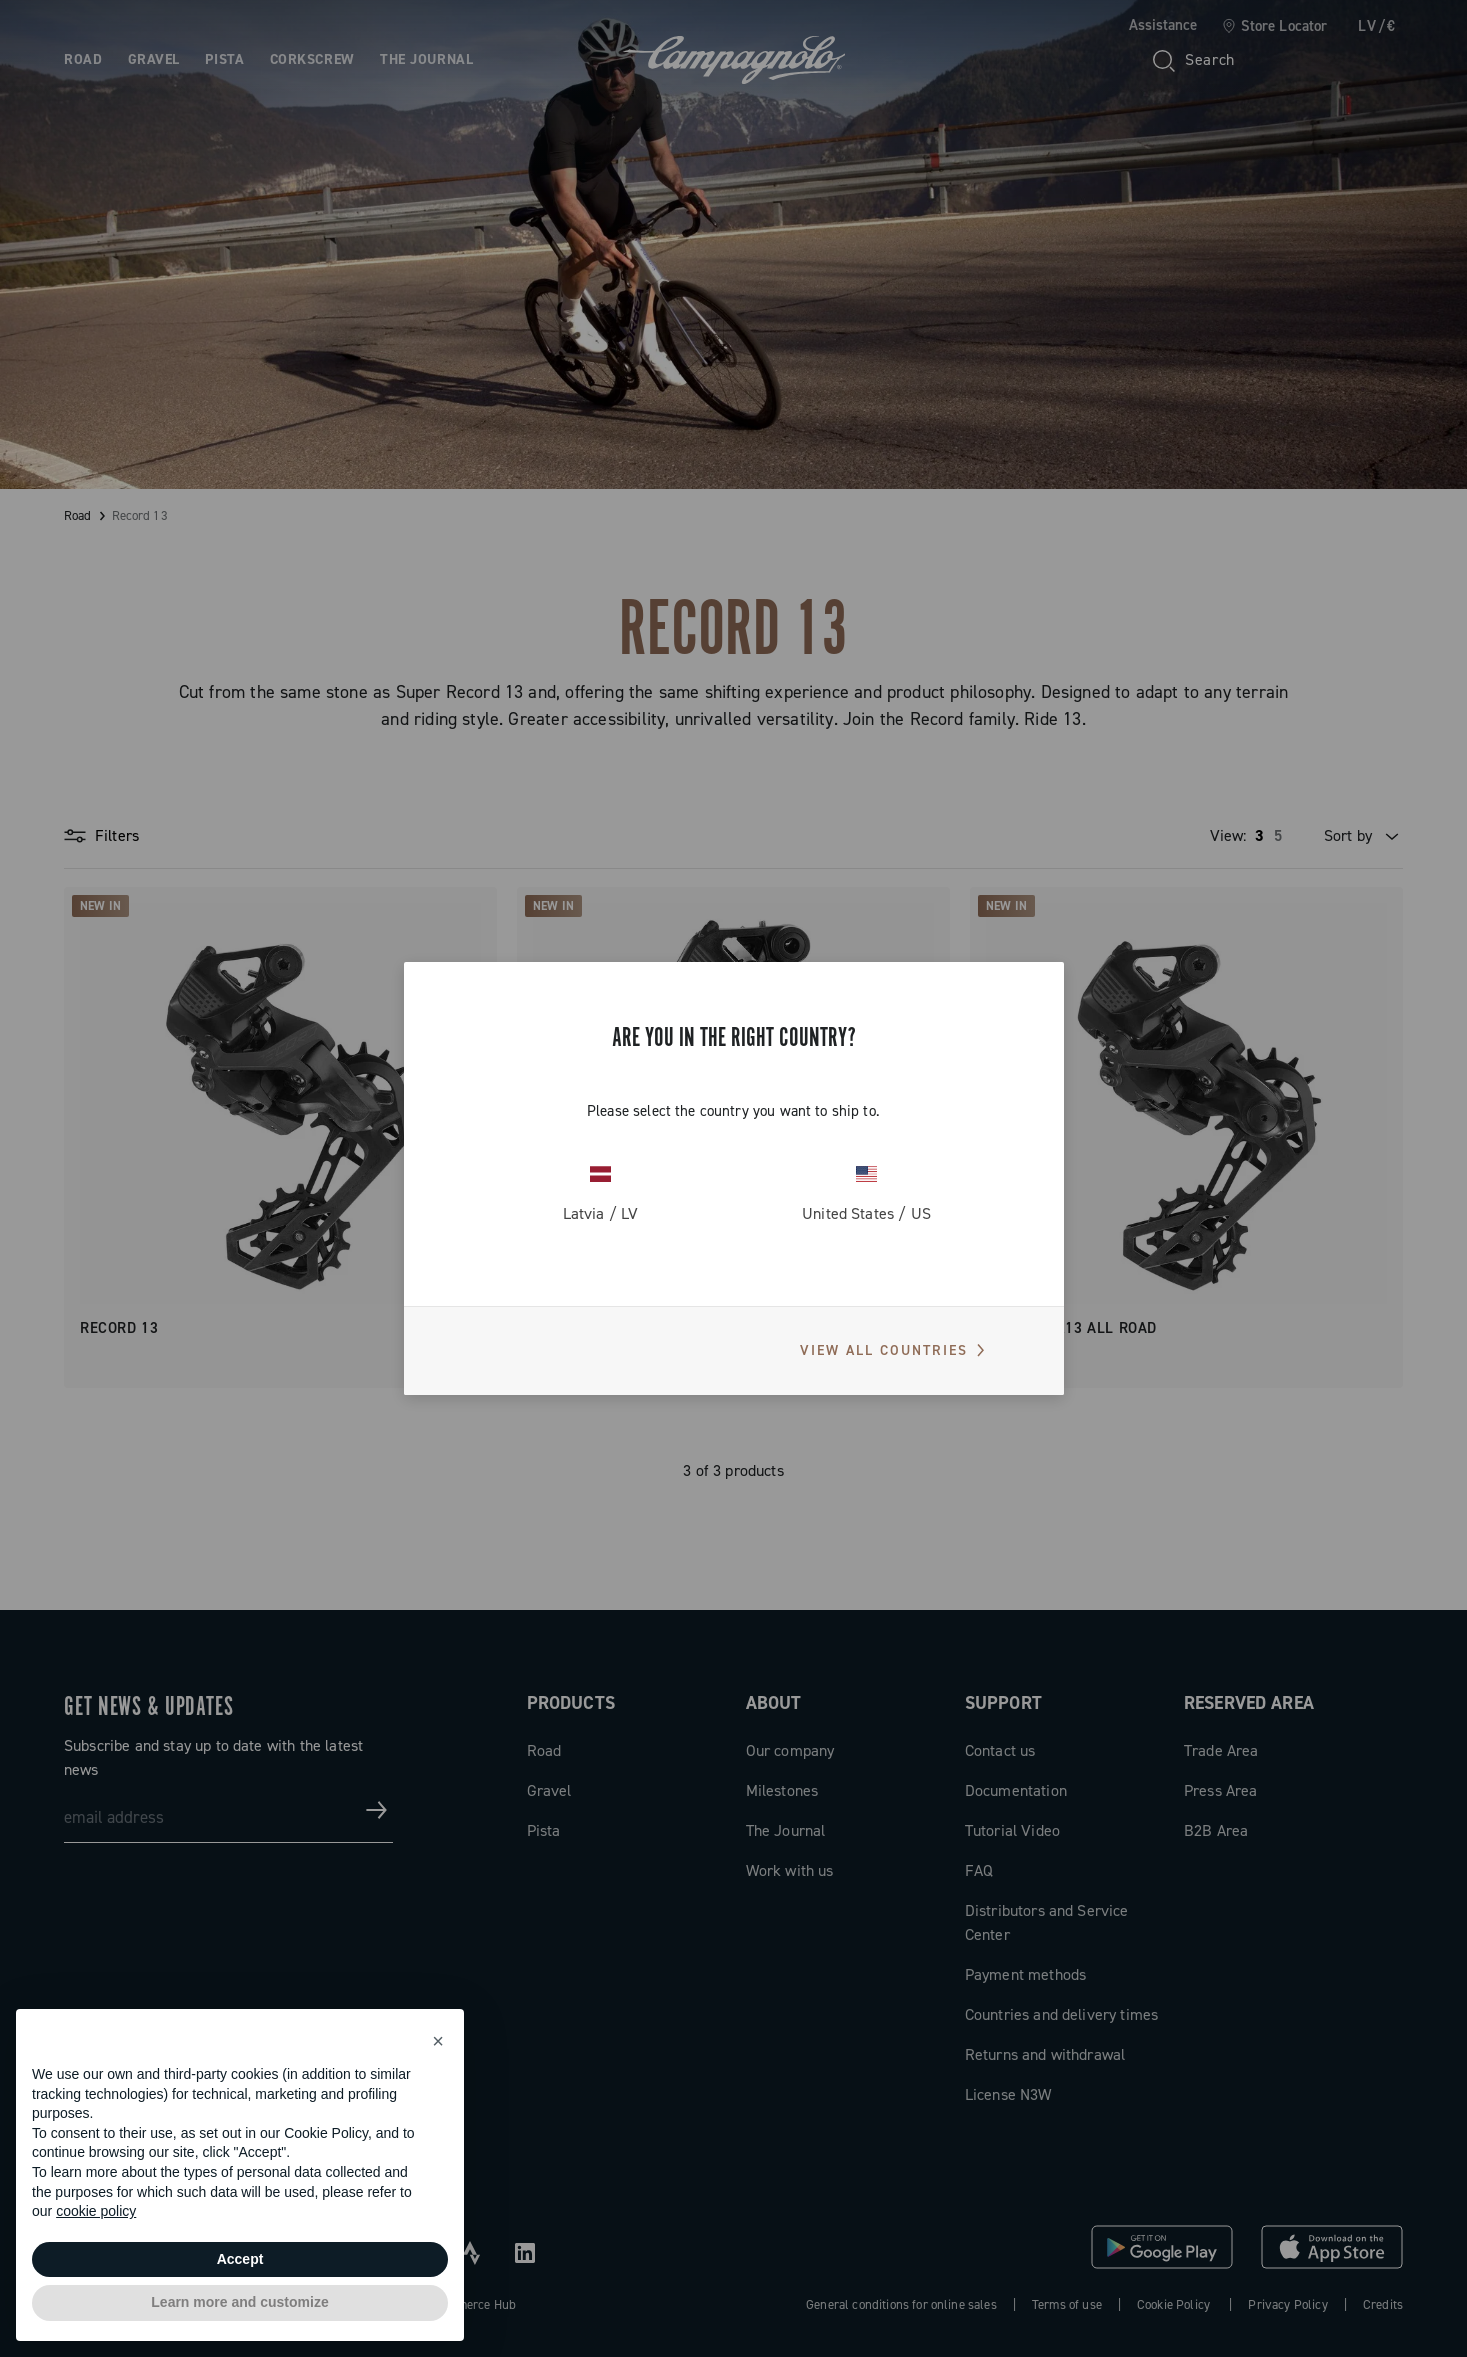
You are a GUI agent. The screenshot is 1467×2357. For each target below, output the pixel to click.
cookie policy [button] (96, 2211)
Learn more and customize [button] (239, 2302)
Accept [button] (240, 2259)
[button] (438, 2041)
